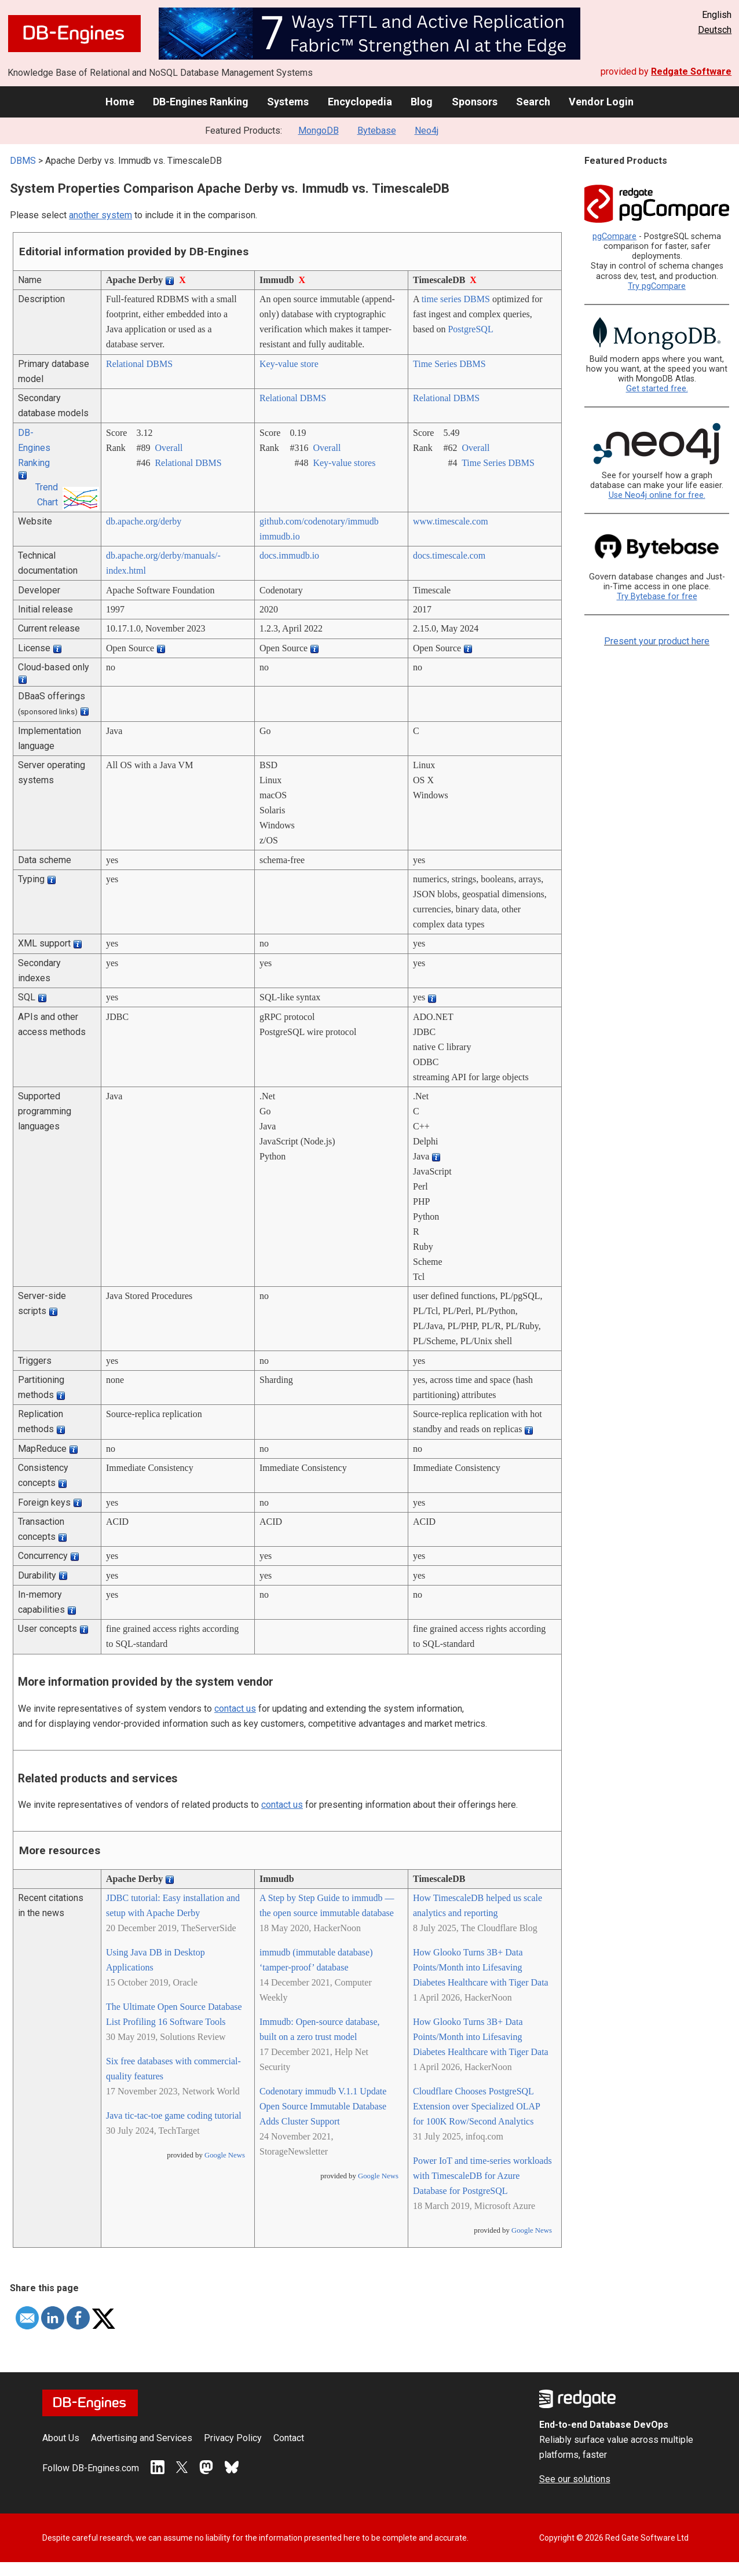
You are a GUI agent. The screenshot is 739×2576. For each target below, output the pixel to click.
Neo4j (426, 130)
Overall (168, 448)
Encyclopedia (360, 102)
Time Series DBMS (449, 364)
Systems (288, 102)
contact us (235, 1708)
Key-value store (289, 364)
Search (533, 102)
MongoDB (318, 130)
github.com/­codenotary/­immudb (319, 521)
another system (100, 215)
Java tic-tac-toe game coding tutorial (174, 2115)
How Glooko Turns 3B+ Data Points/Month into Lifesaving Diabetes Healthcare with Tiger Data (480, 1967)
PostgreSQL (470, 329)
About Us (60, 2437)
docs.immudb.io (289, 555)
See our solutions (574, 2479)
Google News (224, 2155)
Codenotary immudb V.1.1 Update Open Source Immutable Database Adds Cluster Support (322, 2106)
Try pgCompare (657, 286)
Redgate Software (691, 71)
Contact (288, 2437)
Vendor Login (601, 102)
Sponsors (474, 102)
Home (119, 102)
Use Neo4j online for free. (657, 495)
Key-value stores (344, 463)
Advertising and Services (141, 2437)
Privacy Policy (233, 2437)
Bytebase (376, 130)
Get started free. (657, 389)
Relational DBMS (139, 364)
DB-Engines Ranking (200, 102)
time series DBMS (456, 299)
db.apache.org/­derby (143, 521)
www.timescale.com (450, 521)
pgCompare (614, 236)
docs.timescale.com (449, 555)
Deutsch (714, 29)
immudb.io (279, 536)
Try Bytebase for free (657, 596)
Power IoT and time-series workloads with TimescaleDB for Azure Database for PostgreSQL (482, 2176)
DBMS (23, 160)
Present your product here (656, 641)
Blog (422, 102)
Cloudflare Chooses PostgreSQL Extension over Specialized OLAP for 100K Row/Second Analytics (476, 2106)
